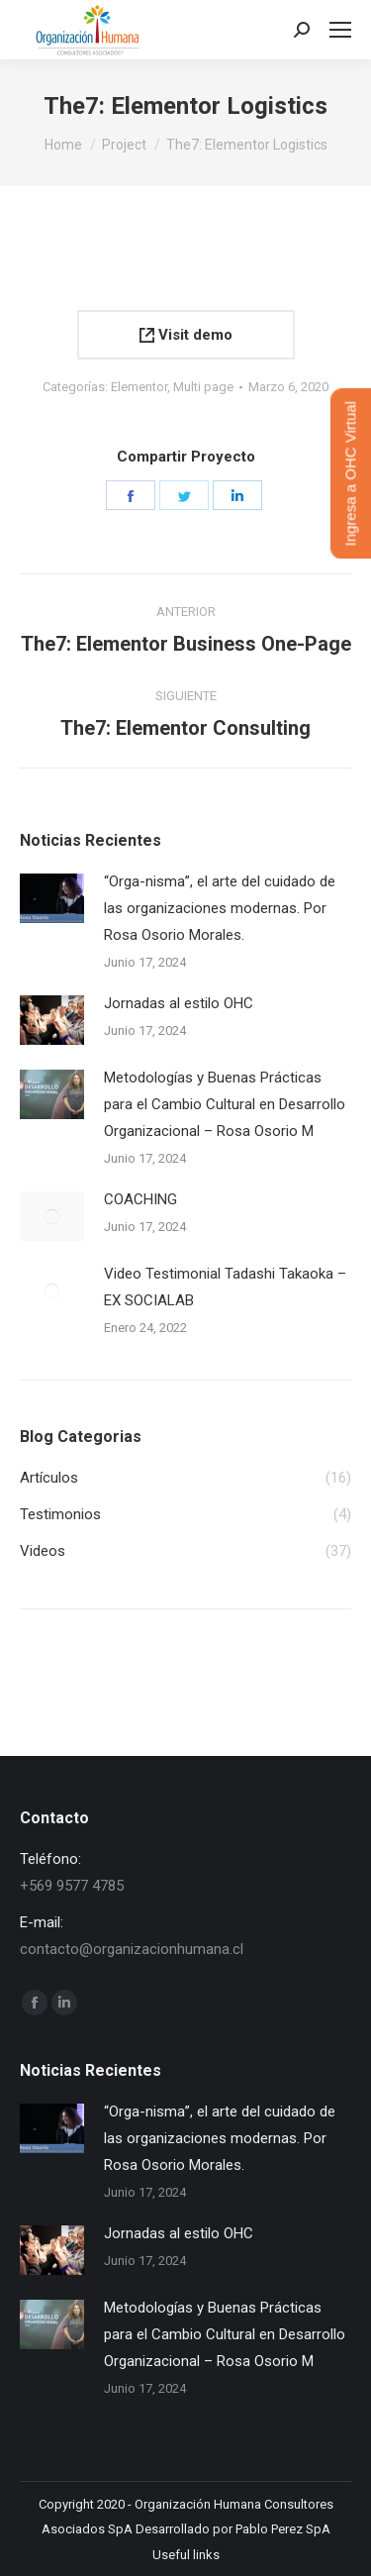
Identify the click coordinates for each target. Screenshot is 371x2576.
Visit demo (185, 335)
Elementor (139, 386)
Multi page (203, 386)
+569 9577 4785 (72, 1886)
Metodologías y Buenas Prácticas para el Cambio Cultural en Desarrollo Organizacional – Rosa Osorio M (224, 1104)
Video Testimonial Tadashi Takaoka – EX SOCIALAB (225, 1287)
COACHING (140, 1199)
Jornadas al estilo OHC (178, 1003)
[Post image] (52, 898)
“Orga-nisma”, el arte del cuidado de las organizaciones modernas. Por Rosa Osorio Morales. (219, 908)
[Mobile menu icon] (340, 30)
